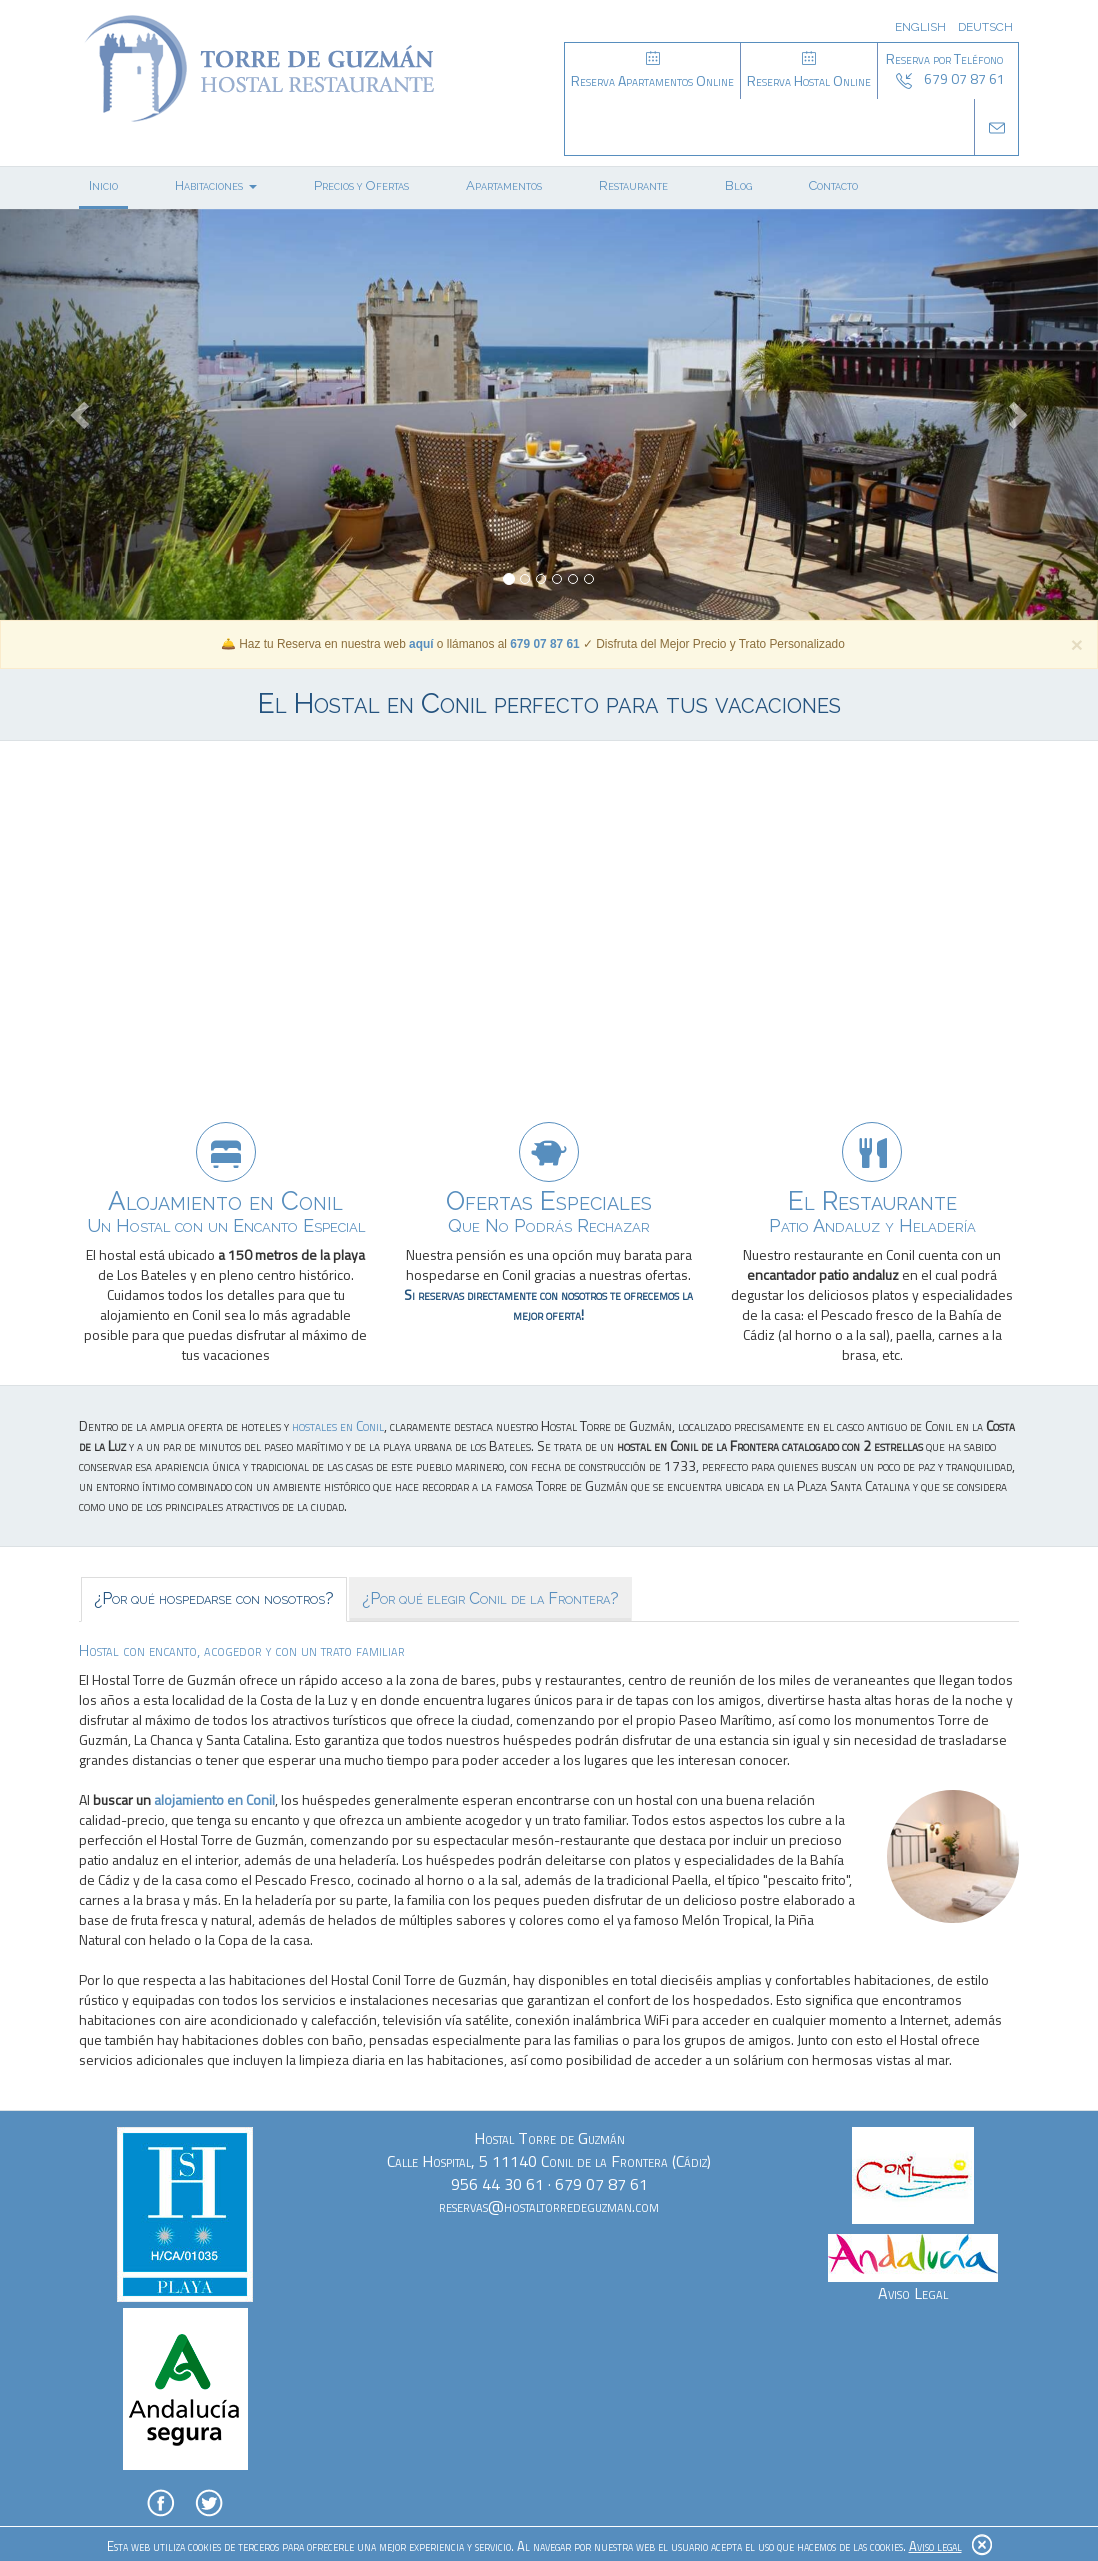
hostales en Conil (338, 1425)
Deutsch (985, 27)
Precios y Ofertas (361, 185)
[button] (82, 415)
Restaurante (633, 185)
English (920, 27)
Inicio (103, 185)
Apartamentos (504, 185)
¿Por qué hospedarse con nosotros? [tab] (214, 1598)
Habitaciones (216, 185)
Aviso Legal (913, 2293)
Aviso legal (935, 2546)
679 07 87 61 (544, 644)
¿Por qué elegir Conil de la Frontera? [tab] (490, 1598)
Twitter (209, 2503)
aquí (421, 644)
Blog (738, 185)
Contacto (833, 185)
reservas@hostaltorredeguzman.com (549, 2206)
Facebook (161, 2503)
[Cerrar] (1077, 644)
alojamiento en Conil (214, 1799)
